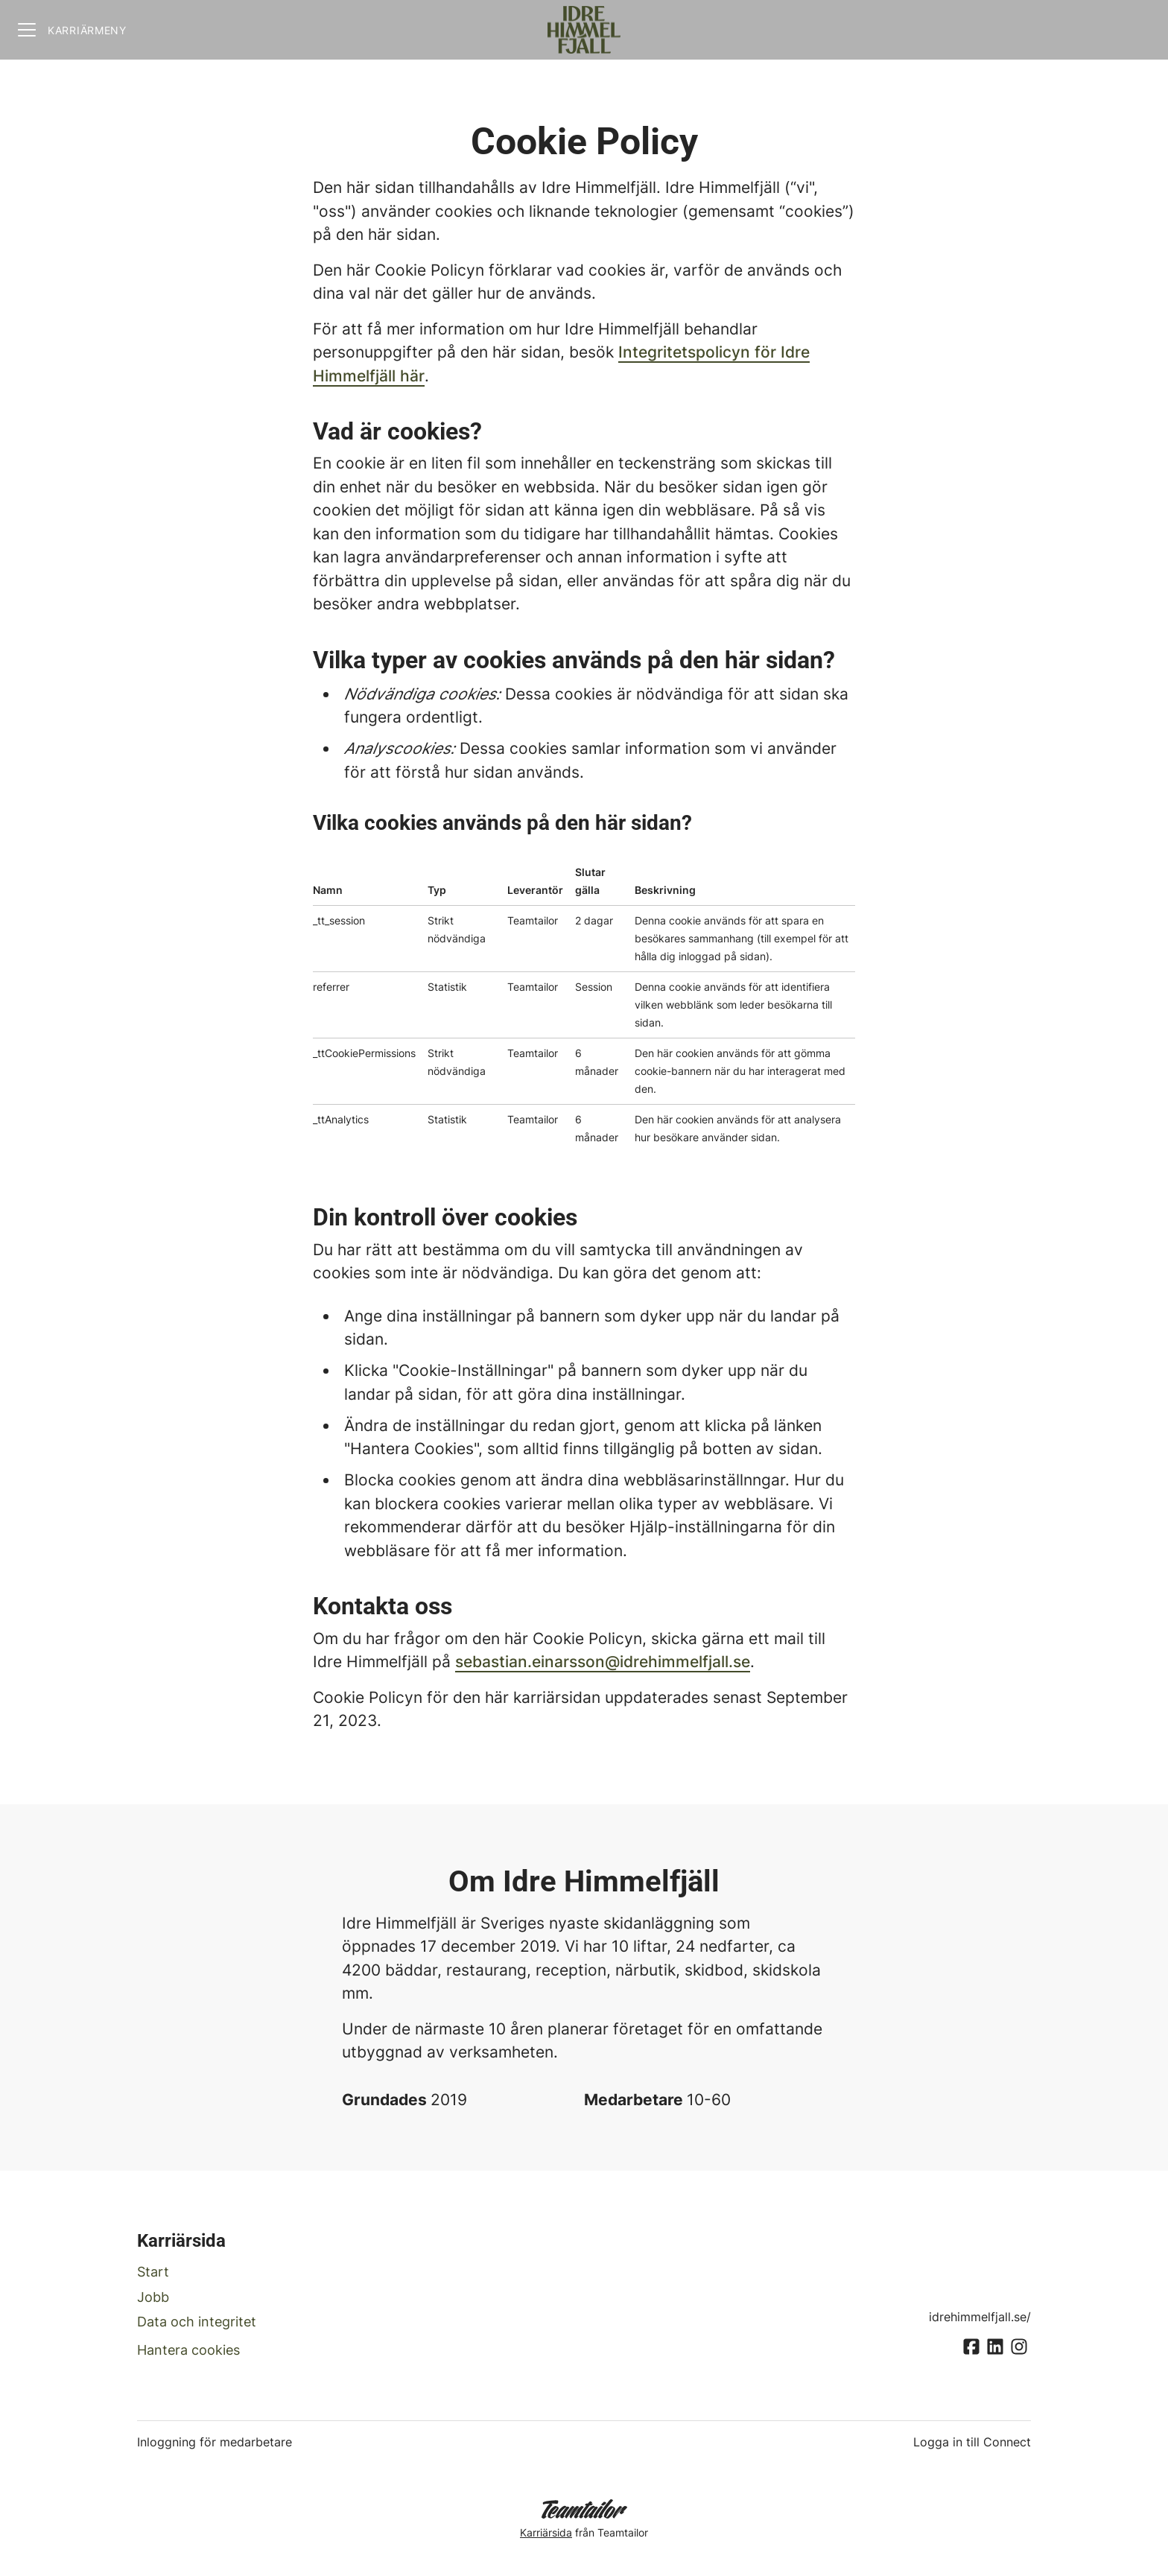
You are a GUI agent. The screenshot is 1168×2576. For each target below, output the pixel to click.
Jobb (153, 2297)
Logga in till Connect (972, 2441)
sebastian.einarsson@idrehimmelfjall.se (602, 1661)
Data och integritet (196, 2321)
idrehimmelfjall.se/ (980, 2316)
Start (153, 2272)
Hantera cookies (188, 2350)
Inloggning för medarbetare (214, 2441)
